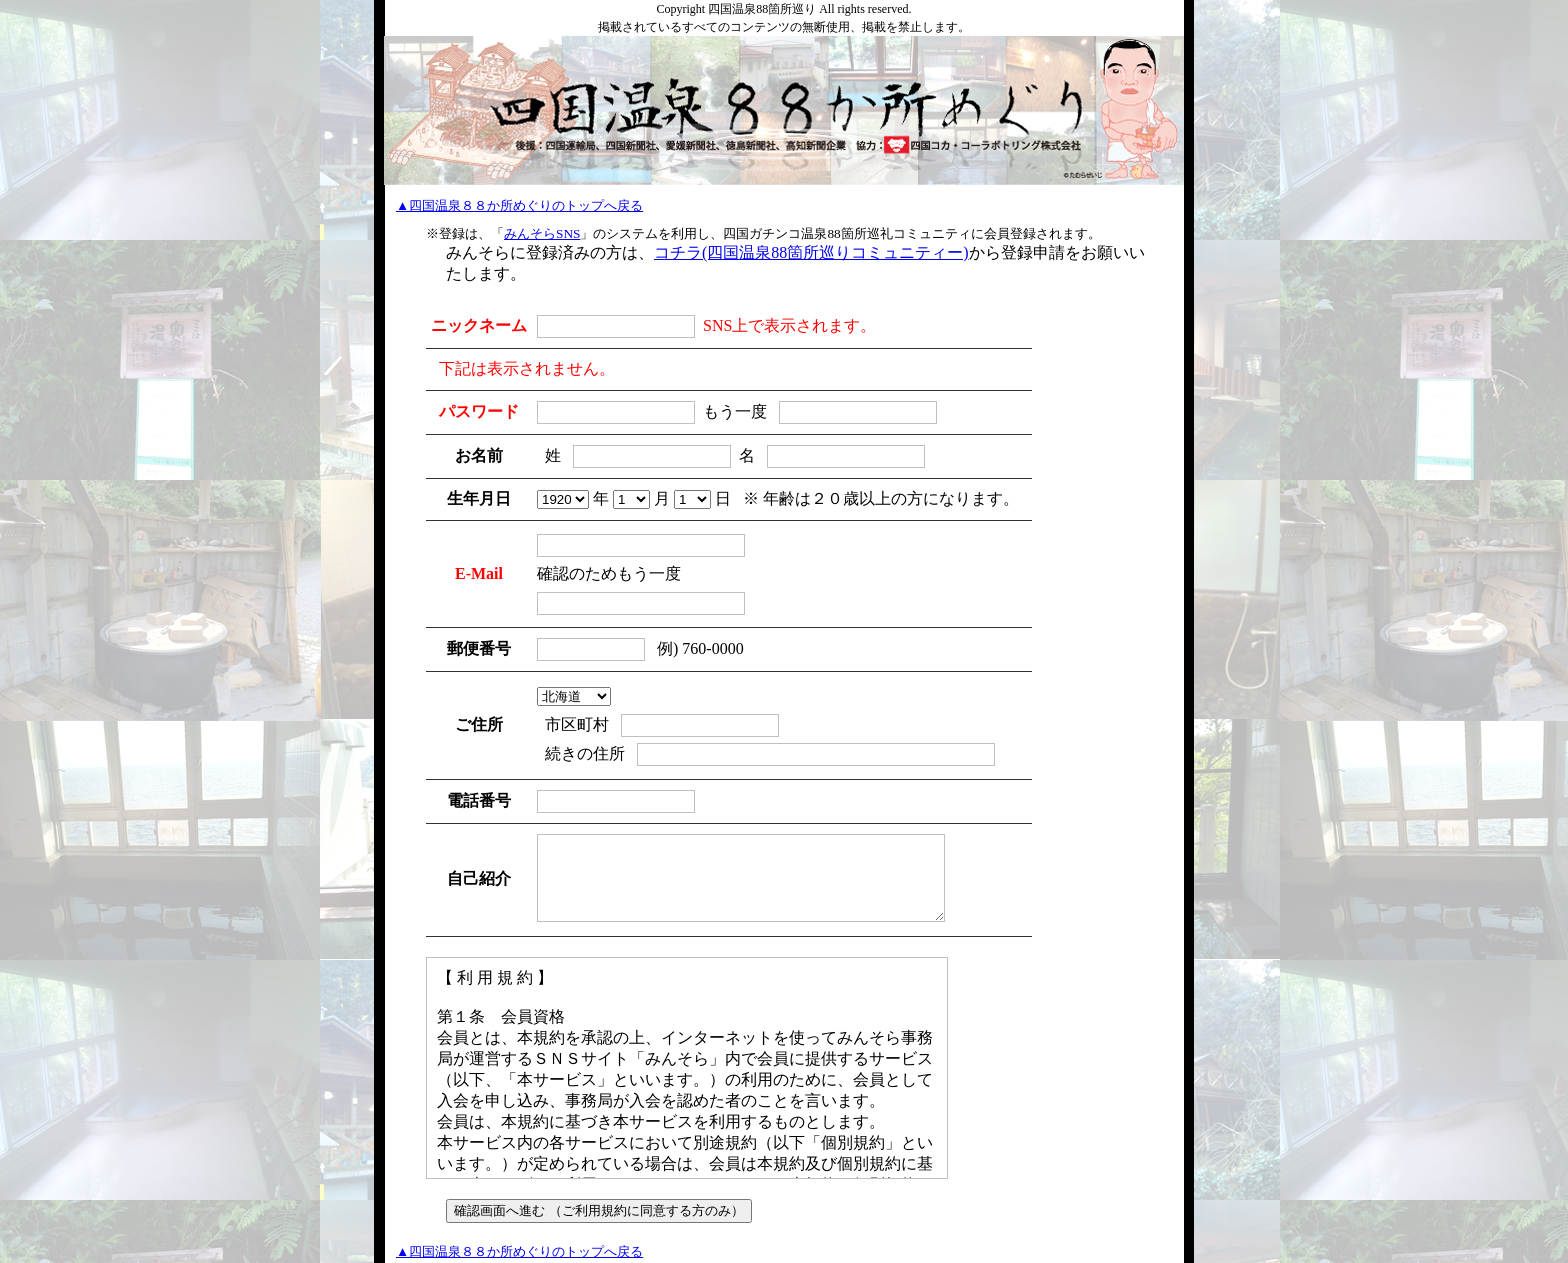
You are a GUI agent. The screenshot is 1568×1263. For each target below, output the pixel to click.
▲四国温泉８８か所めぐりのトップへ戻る (519, 205)
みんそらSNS (542, 233)
